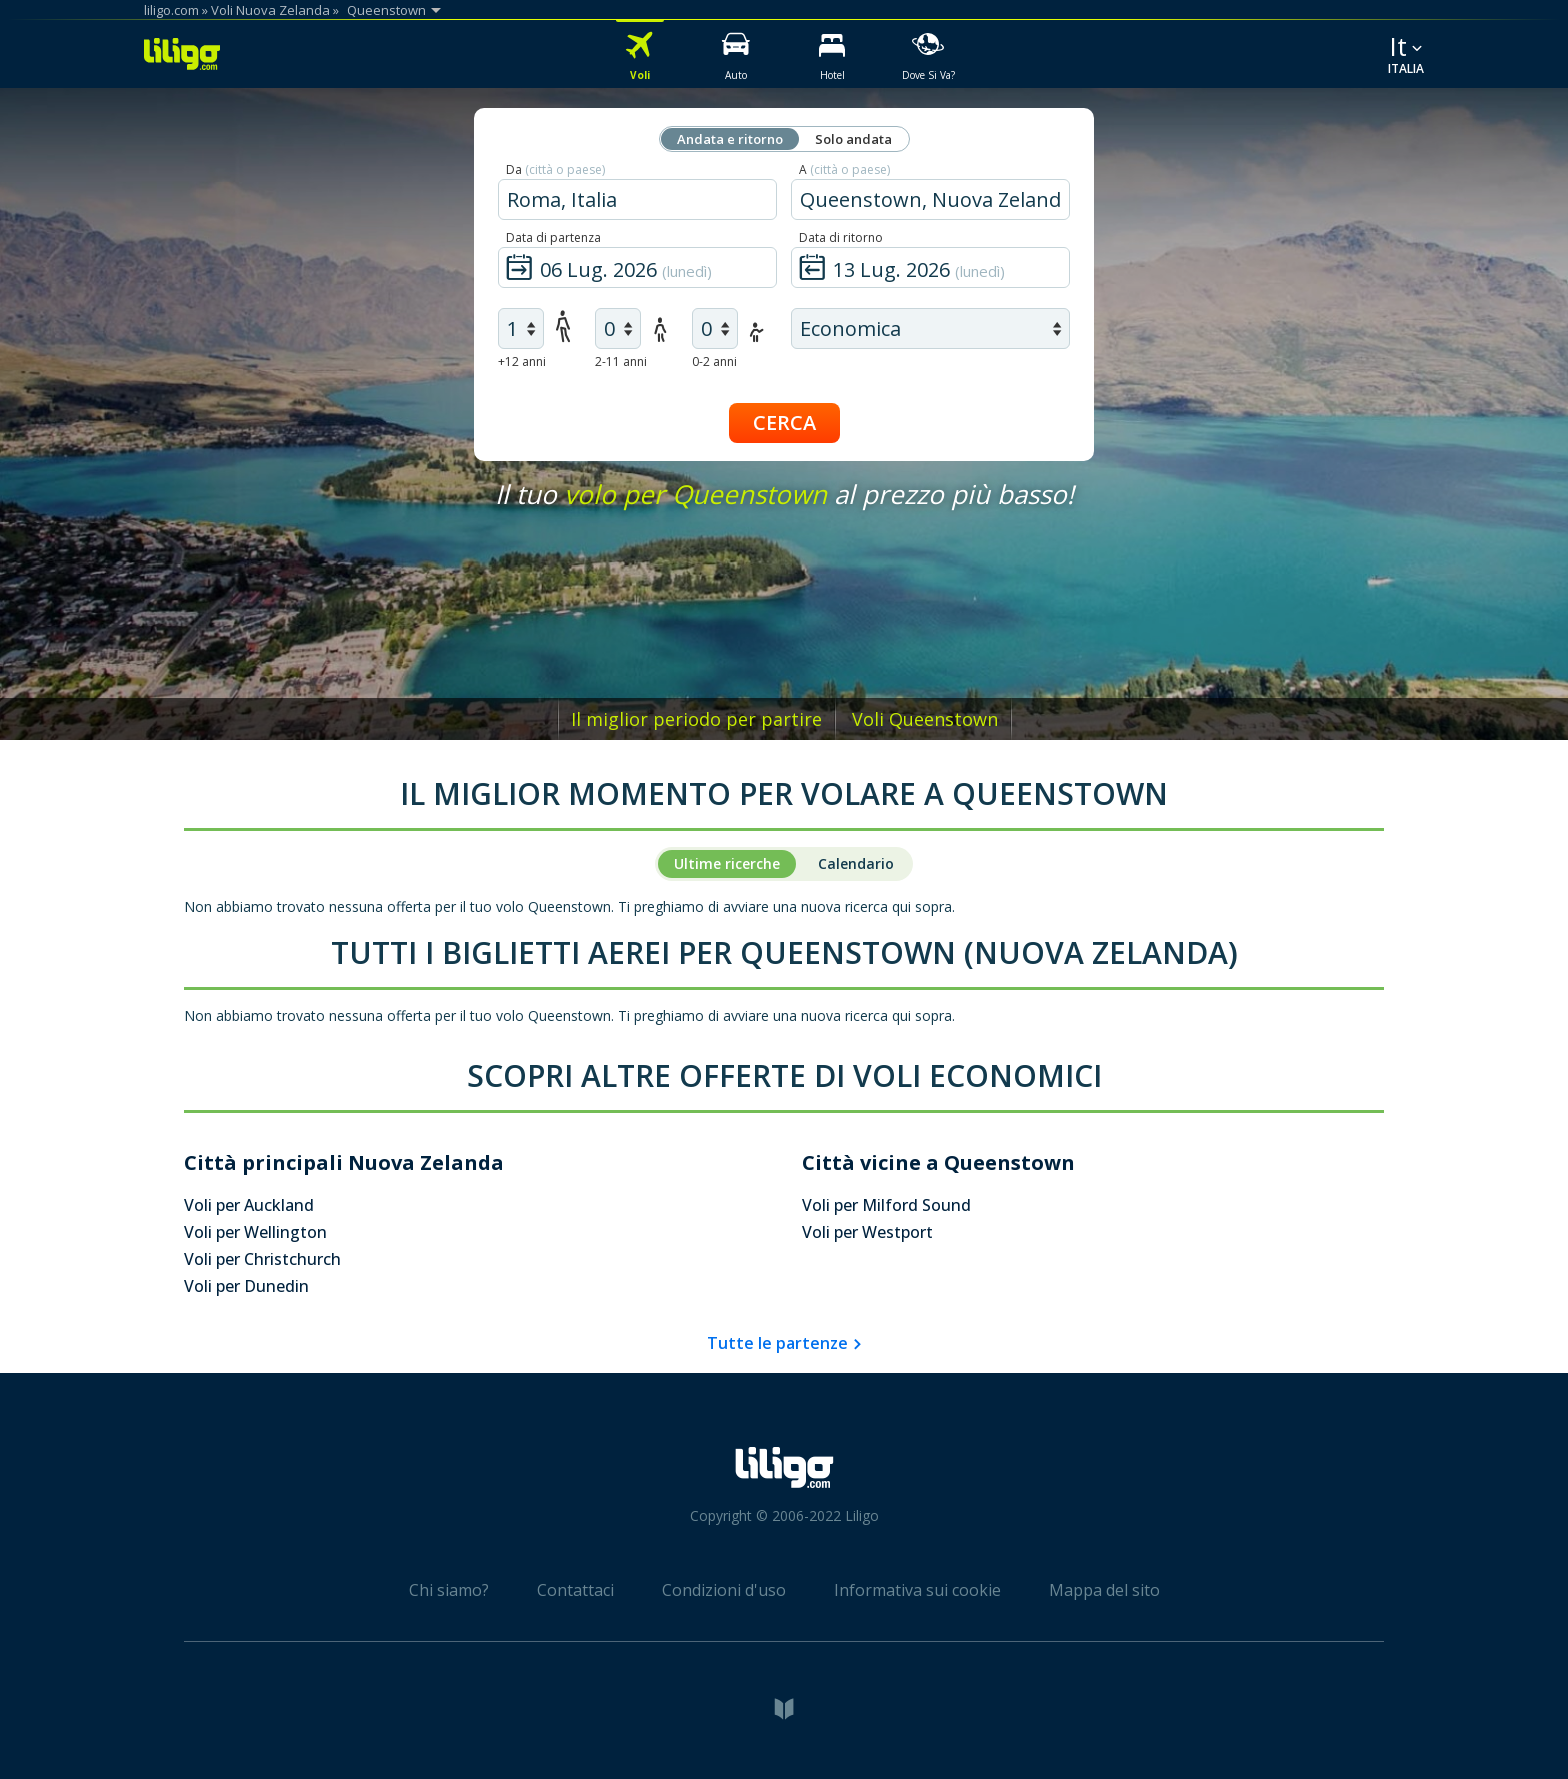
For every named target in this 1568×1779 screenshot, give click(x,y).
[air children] (618, 328)
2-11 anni (621, 361)
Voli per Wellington (255, 1232)
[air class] (930, 328)
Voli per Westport (867, 1232)
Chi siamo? (449, 1590)
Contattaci (575, 1590)
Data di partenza (553, 237)
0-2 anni (714, 361)
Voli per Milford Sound (886, 1205)
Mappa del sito (1104, 1590)
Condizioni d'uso (724, 1590)
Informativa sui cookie (917, 1590)
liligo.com (171, 10)
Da (555, 169)
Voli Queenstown (925, 719)
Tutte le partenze (777, 1343)
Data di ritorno (841, 237)
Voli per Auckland (249, 1205)
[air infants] (715, 328)
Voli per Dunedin (246, 1286)
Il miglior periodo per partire (696, 719)
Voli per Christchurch (262, 1259)
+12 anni (522, 361)
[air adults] (521, 328)
